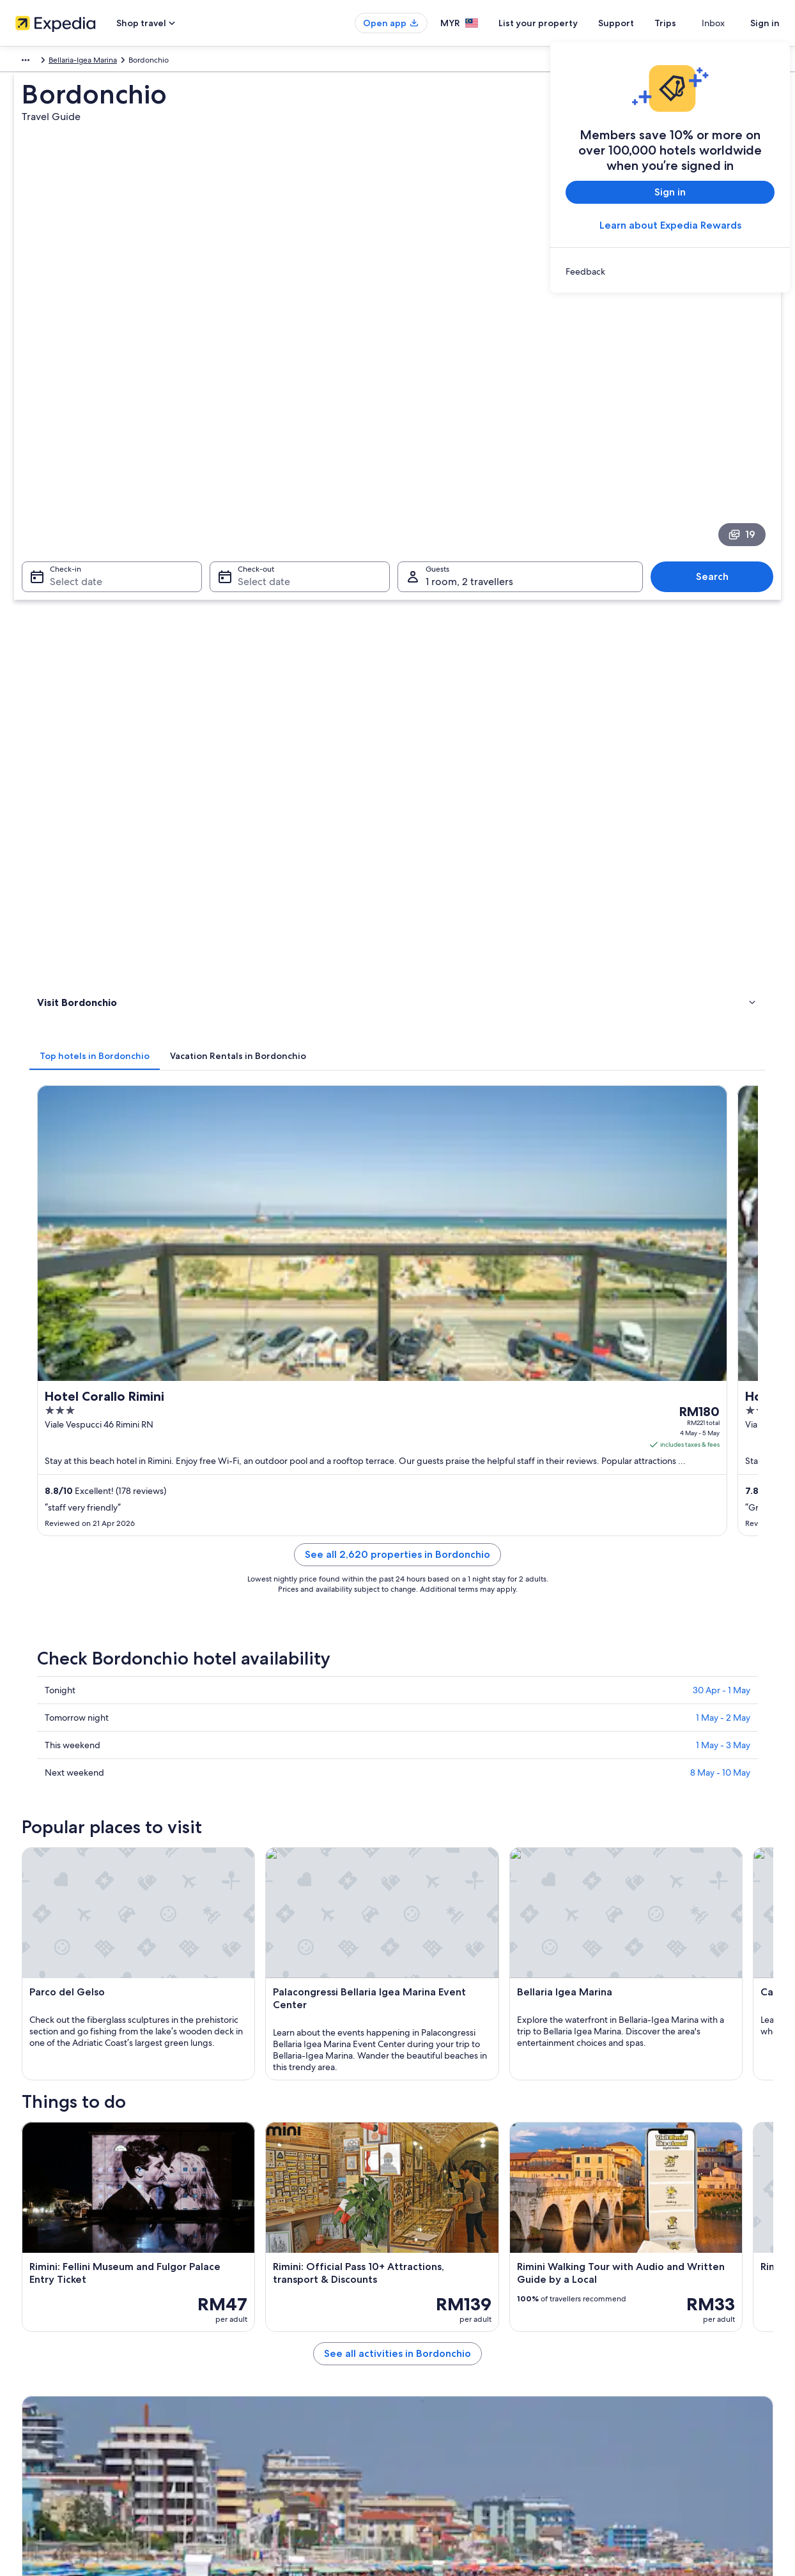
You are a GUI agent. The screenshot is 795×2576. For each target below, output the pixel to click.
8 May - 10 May (720, 979)
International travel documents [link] (658, 2361)
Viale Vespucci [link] (429, 1999)
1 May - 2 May (723, 924)
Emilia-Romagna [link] (104, 62)
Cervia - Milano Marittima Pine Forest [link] (474, 1926)
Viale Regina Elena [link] (437, 1975)
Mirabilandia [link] (59, 1902)
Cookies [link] (424, 2300)
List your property (561, 23)
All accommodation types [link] (259, 2402)
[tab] (282, 464)
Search (718, 391)
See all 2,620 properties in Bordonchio (491, 776)
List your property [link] (50, 2320)
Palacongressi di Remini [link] (81, 1950)
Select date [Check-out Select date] (260, 396)
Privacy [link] (422, 2280)
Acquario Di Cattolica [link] (442, 1950)
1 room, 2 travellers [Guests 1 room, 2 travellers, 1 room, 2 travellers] (469, 396)
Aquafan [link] (51, 1999)
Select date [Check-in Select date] (68, 396)
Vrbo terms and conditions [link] (456, 2341)
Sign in (765, 23)
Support (639, 23)
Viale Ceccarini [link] (63, 1926)
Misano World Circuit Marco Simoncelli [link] (477, 1902)
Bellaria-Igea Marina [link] (178, 62)
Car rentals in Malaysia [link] (253, 2382)
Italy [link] (57, 62)
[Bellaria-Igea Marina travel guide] (277, 1752)
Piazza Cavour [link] (61, 1975)
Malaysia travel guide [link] (251, 2280)
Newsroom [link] (39, 2361)
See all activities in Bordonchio (491, 1688)
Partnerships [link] (41, 2341)
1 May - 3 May (723, 951)
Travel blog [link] (234, 2423)
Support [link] (619, 2280)
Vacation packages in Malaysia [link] (267, 2341)
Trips (688, 23)
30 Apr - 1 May (721, 897)
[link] (670, 271)
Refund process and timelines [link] (657, 2320)
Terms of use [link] (432, 2320)
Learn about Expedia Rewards (670, 225)
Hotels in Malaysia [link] (246, 2300)
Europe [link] (26, 62)
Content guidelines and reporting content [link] (482, 2361)
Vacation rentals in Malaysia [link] (262, 2320)
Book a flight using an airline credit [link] (664, 2341)
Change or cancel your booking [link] (659, 2300)
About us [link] (36, 2280)
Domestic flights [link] (243, 2361)
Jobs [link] (28, 2300)
